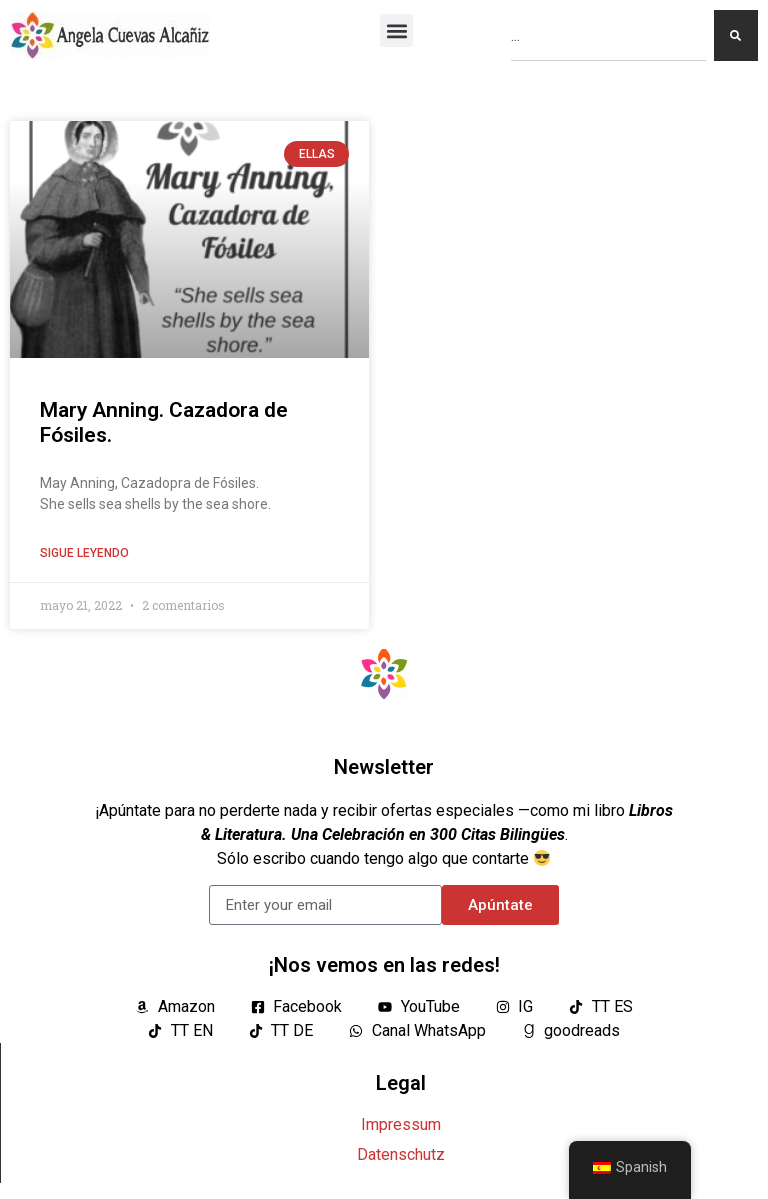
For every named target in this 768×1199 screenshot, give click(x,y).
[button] (396, 30)
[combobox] (608, 35)
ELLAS (317, 154)
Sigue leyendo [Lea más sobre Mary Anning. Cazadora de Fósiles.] (84, 553)
